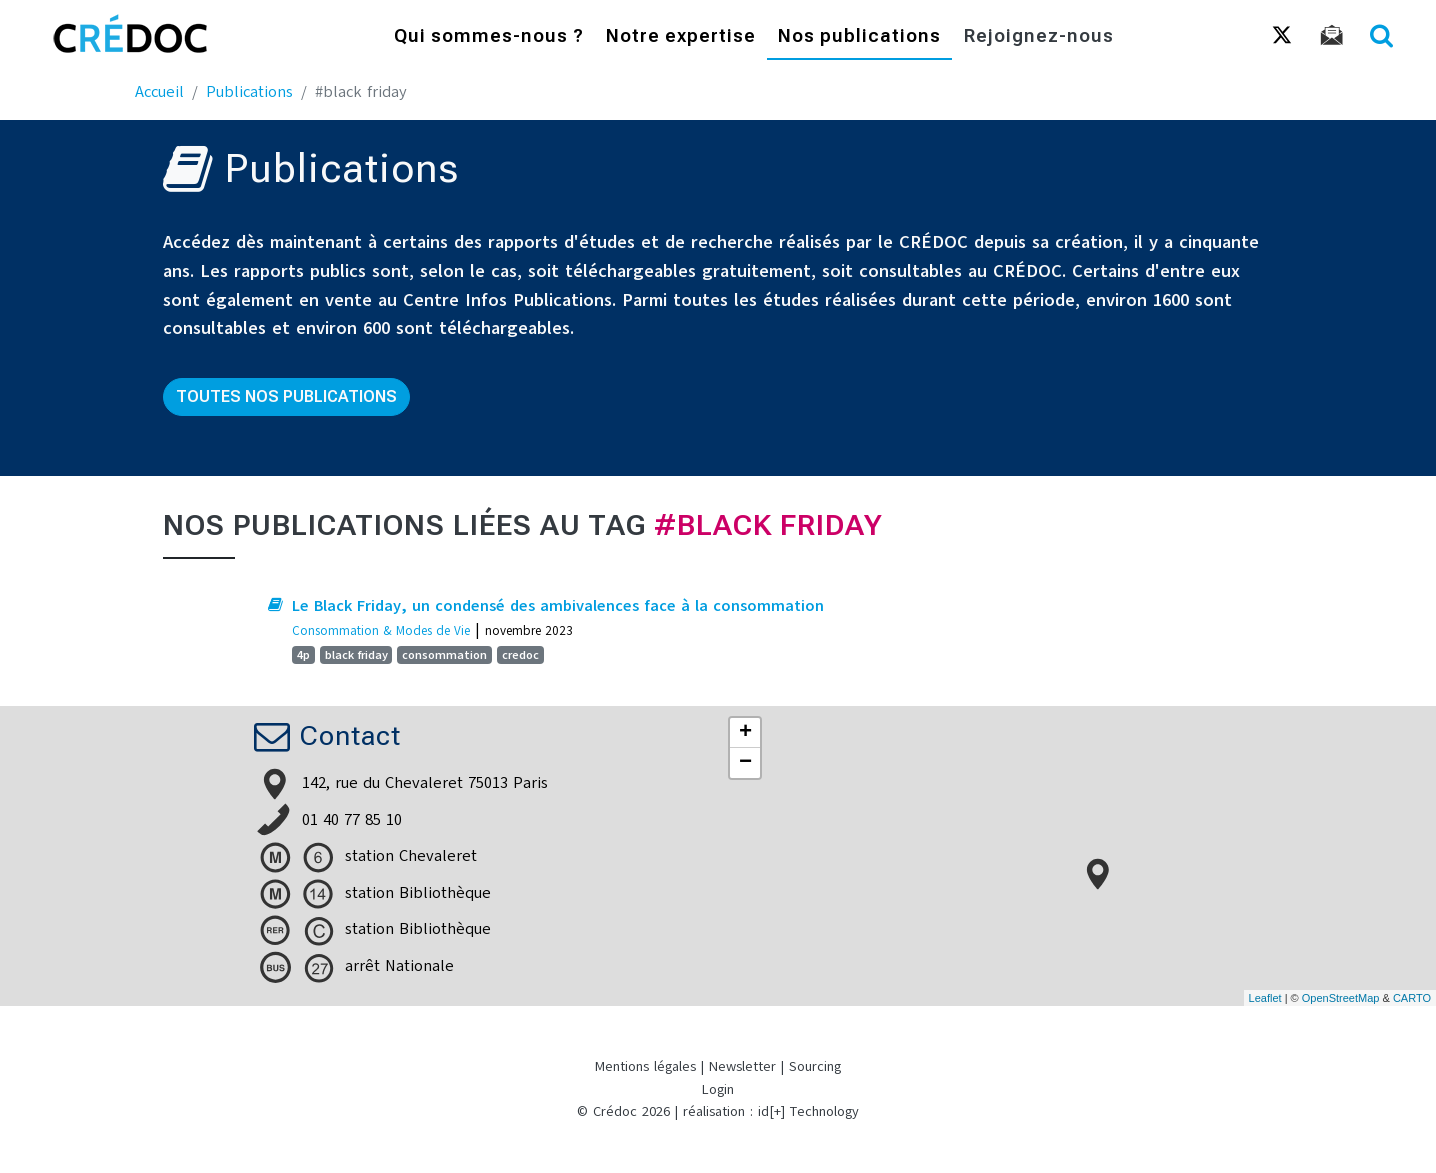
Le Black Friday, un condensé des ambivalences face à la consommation (558, 606)
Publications (249, 92)
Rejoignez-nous (1039, 37)
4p (303, 655)
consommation (444, 655)
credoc (520, 655)
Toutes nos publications (286, 396)
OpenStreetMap (1341, 998)
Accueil (159, 92)
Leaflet (1265, 998)
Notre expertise (681, 37)
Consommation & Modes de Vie (381, 630)
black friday (356, 655)
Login (718, 1089)
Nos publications (859, 37)
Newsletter (742, 1066)
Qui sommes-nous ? (489, 37)
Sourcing (815, 1066)
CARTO (1412, 998)
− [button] (745, 763)
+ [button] (745, 733)
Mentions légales (645, 1066)
